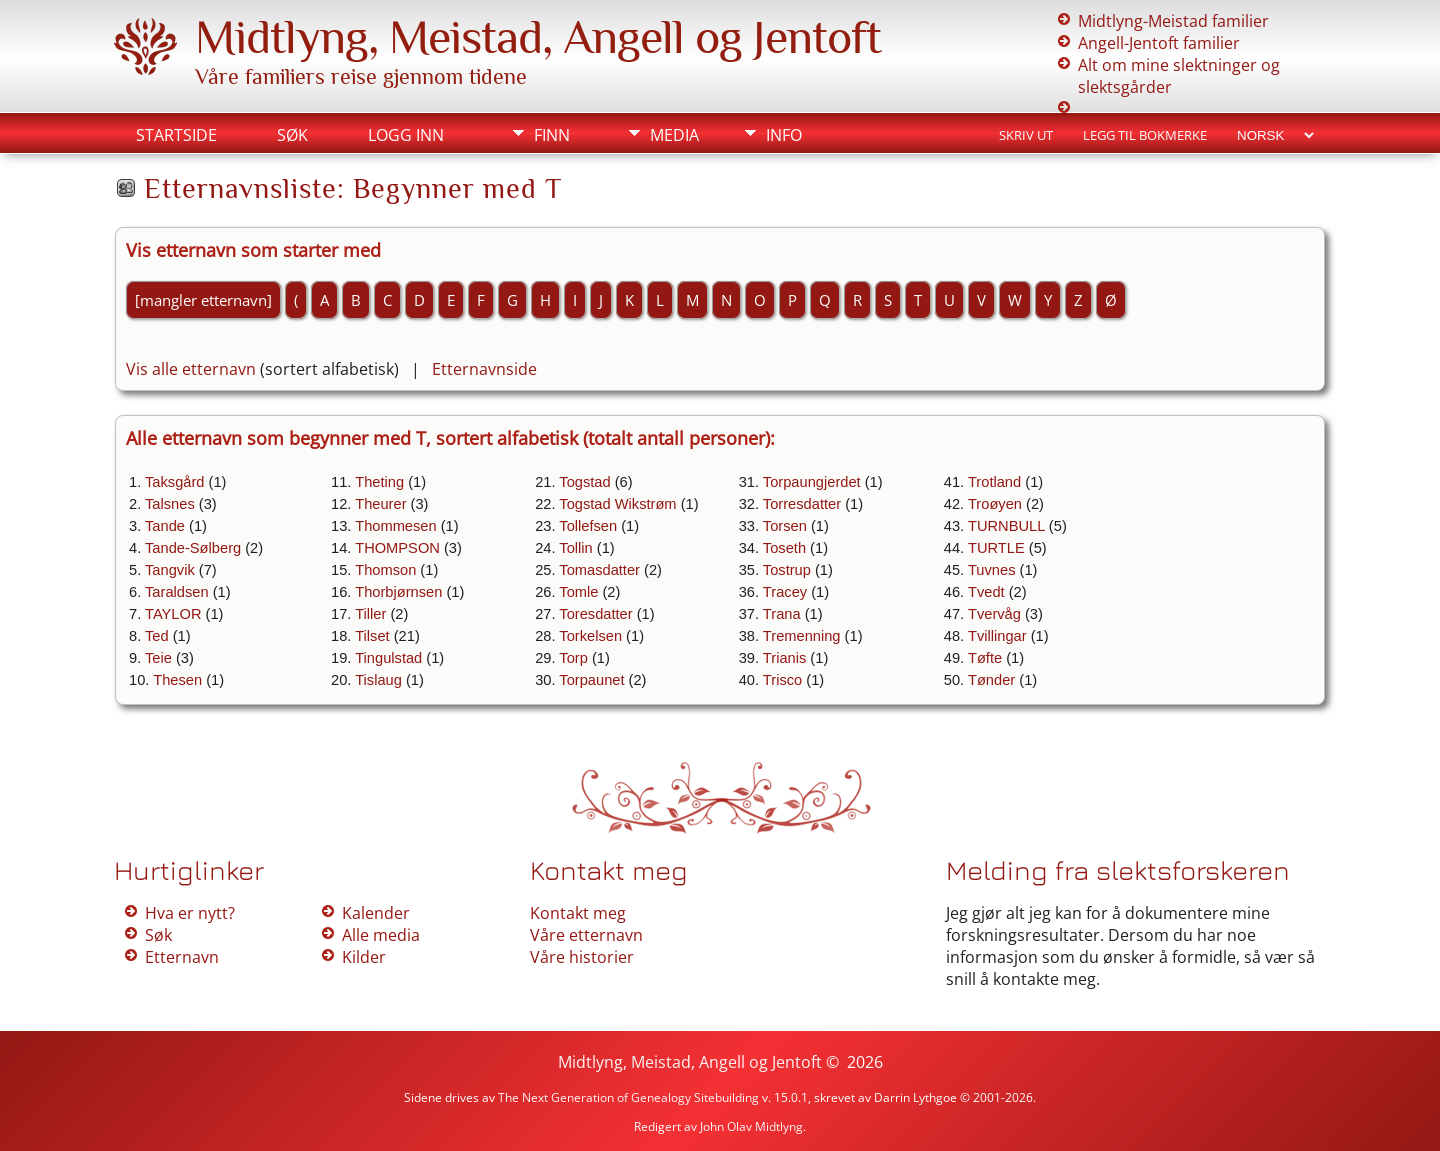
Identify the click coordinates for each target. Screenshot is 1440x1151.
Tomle (578, 592)
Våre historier (582, 957)
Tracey (785, 592)
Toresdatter (595, 614)
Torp (573, 658)
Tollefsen (588, 526)
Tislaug (378, 680)
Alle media (381, 935)
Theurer (380, 504)
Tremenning (802, 636)
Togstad (584, 482)
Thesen (177, 680)
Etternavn (182, 957)
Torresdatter (802, 504)
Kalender (376, 913)
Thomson (385, 570)
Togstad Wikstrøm (617, 504)
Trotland (994, 482)
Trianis (784, 658)
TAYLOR (173, 614)
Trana (782, 614)
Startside (176, 135)
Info (784, 135)
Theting (379, 482)
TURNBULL (1006, 526)
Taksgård (174, 482)
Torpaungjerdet (812, 482)
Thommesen (395, 526)
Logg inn (406, 135)
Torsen (785, 526)
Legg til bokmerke (1145, 135)
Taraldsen (177, 592)
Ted (157, 636)
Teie (158, 658)
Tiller (370, 614)
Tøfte (985, 658)
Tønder (991, 680)
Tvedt (986, 592)
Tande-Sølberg (193, 548)
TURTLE (996, 548)
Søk (292, 135)
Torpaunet (591, 680)
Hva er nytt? (190, 913)
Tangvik (170, 570)
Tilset (372, 636)
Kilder (364, 957)
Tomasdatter (599, 570)
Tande (165, 526)
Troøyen (995, 504)
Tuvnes (992, 570)
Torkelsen (590, 636)
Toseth (784, 548)
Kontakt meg (578, 913)
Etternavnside (484, 369)
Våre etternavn (586, 935)
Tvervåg (994, 614)
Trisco (782, 680)
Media (674, 135)
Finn (552, 135)
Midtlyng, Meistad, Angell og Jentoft (538, 37)
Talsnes (170, 504)
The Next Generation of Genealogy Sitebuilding (628, 1097)
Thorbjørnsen (398, 592)
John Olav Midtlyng (751, 1126)
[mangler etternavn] (203, 300)
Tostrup (787, 570)
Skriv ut (1026, 135)
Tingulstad (388, 658)
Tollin (575, 548)
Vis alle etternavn (191, 369)
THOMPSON (397, 548)
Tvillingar (997, 636)
